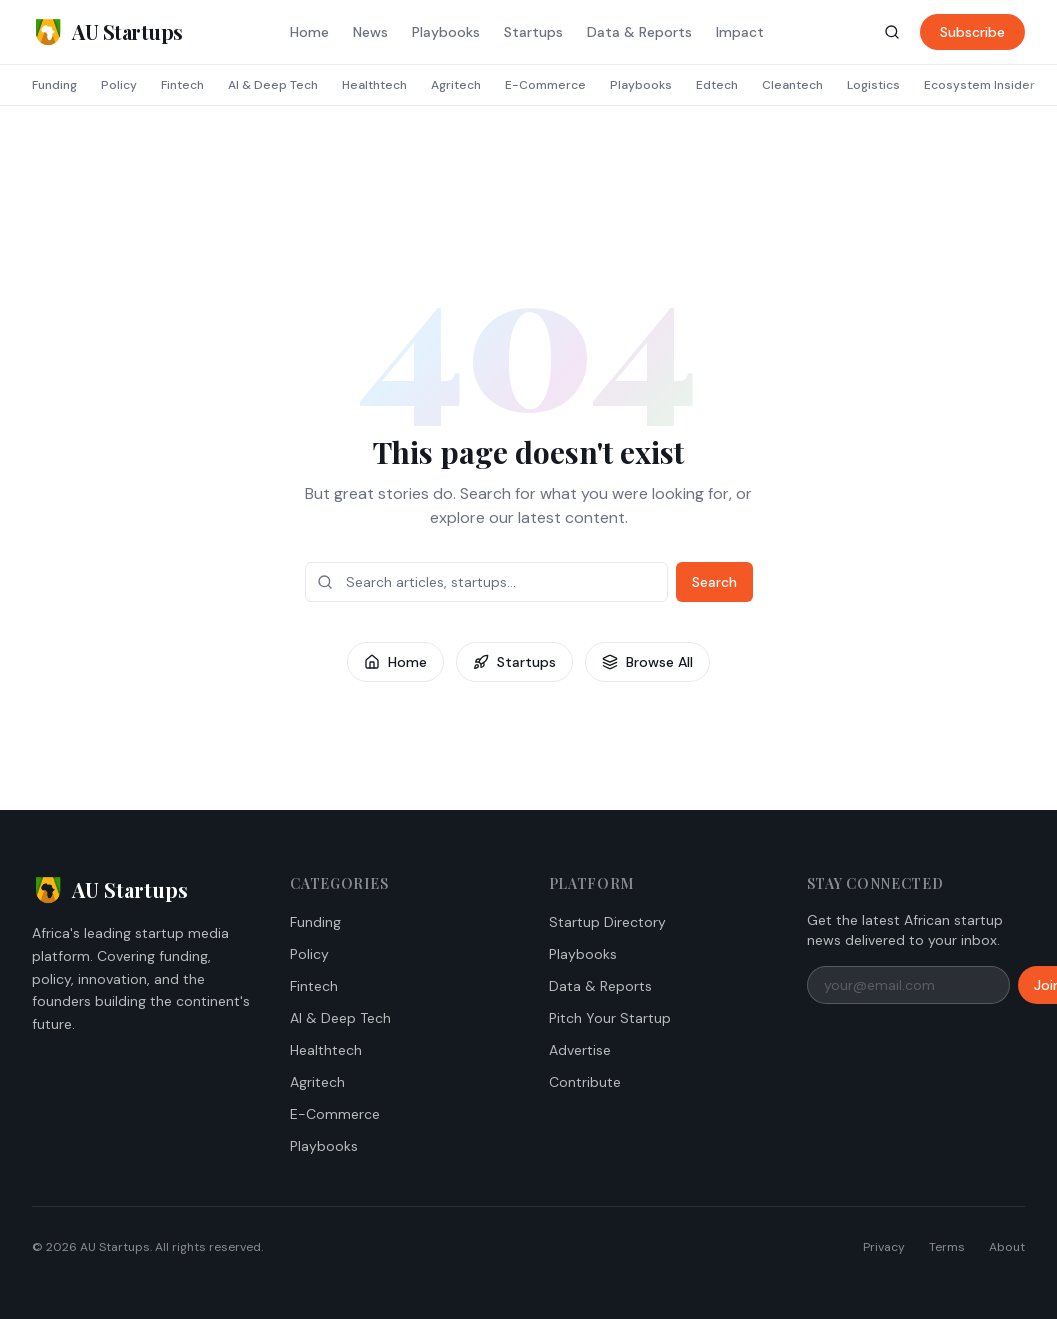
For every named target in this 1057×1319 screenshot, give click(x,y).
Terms (947, 1247)
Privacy (884, 1247)
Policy (119, 85)
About (1007, 1247)
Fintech (182, 85)
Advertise (580, 1050)
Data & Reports (639, 32)
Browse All (647, 662)
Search (714, 582)
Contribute (585, 1082)
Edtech (717, 85)
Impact (740, 32)
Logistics (873, 85)
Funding (54, 85)
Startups (533, 32)
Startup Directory (607, 922)
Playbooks (446, 32)
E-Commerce (545, 85)
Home (309, 32)
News (370, 32)
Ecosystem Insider (979, 85)
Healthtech (374, 85)
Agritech (456, 85)
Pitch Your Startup (610, 1018)
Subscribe (972, 32)
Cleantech (792, 85)
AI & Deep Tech (273, 85)
